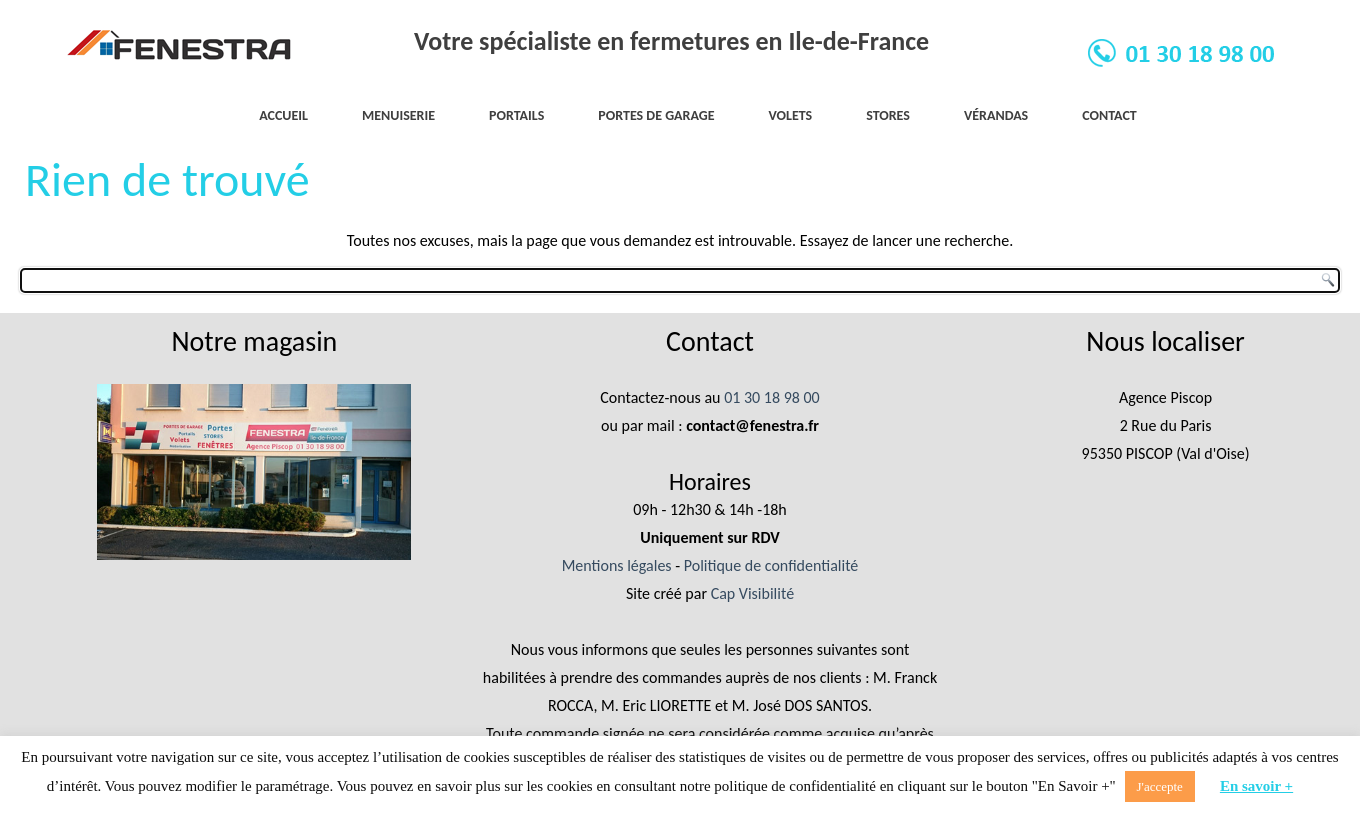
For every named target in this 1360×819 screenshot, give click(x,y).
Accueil (283, 115)
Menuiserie (398, 115)
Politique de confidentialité (771, 565)
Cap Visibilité (752, 593)
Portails (516, 115)
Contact (1109, 115)
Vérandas (996, 115)
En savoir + (1256, 786)
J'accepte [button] (1160, 786)
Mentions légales (617, 565)
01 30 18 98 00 (772, 397)
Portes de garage (656, 115)
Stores (888, 115)
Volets (791, 115)
